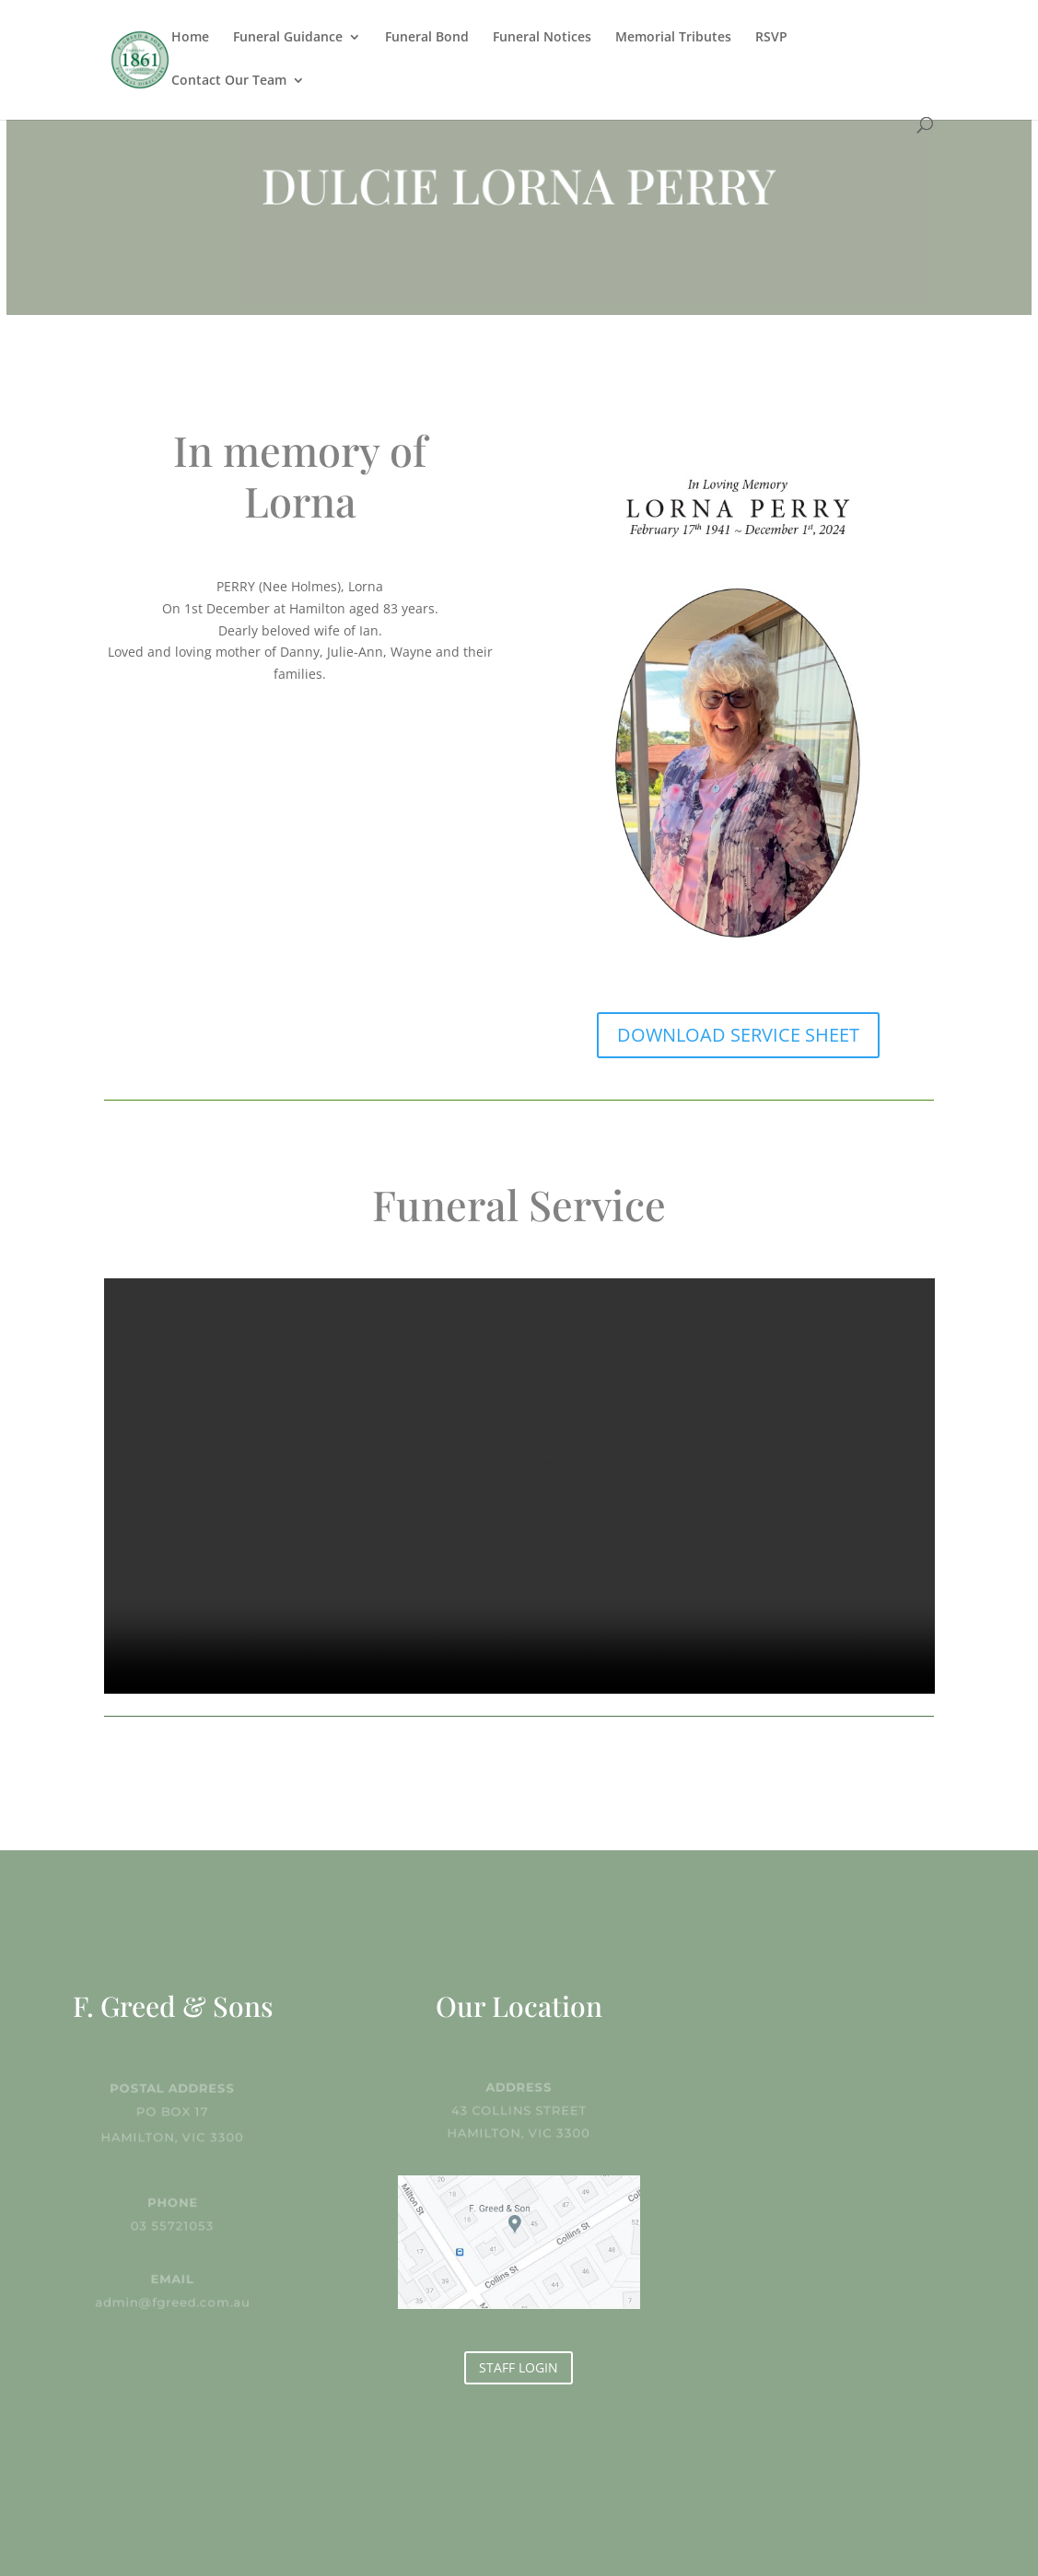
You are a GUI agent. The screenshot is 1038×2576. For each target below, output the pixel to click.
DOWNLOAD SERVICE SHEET (738, 1034)
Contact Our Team (228, 81)
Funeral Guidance (288, 37)
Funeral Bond (427, 37)
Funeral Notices (542, 37)
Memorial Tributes (673, 37)
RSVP (771, 37)
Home (190, 37)
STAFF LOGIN (518, 2367)
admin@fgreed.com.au (172, 2301)
